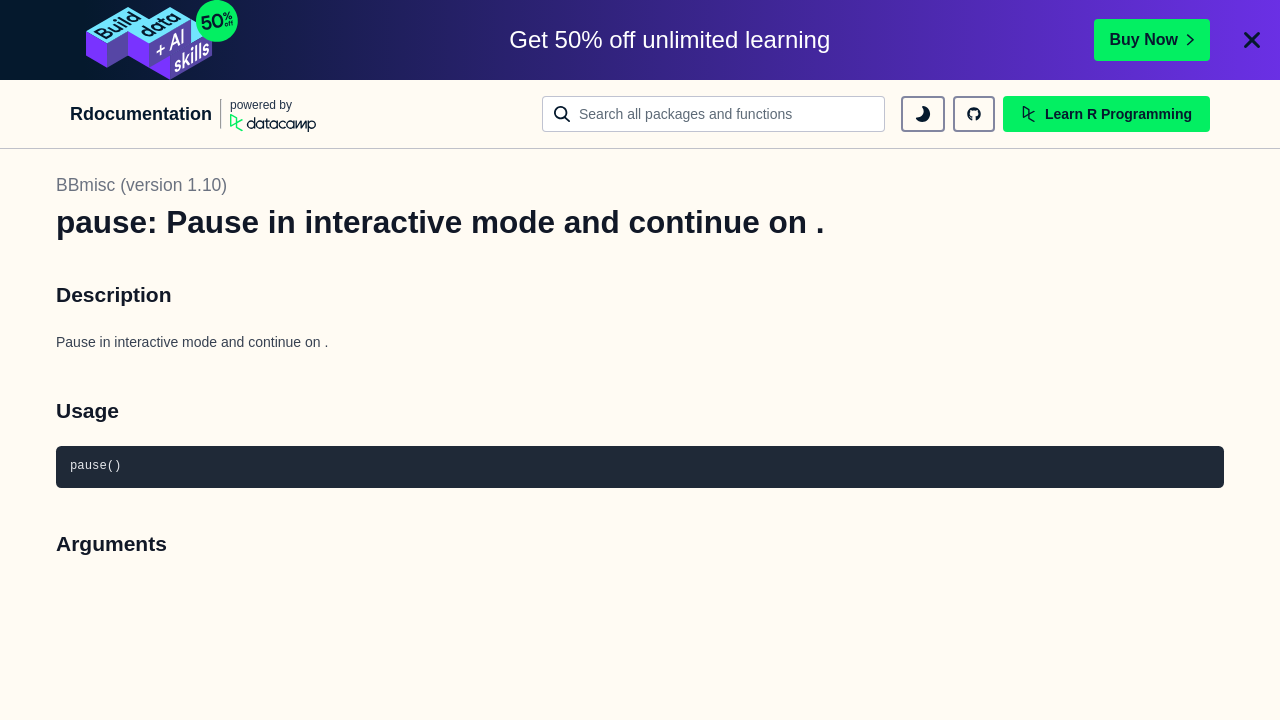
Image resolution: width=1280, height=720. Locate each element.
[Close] (1252, 40)
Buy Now (1152, 39)
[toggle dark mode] (923, 114)
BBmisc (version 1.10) (141, 185)
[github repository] (974, 114)
